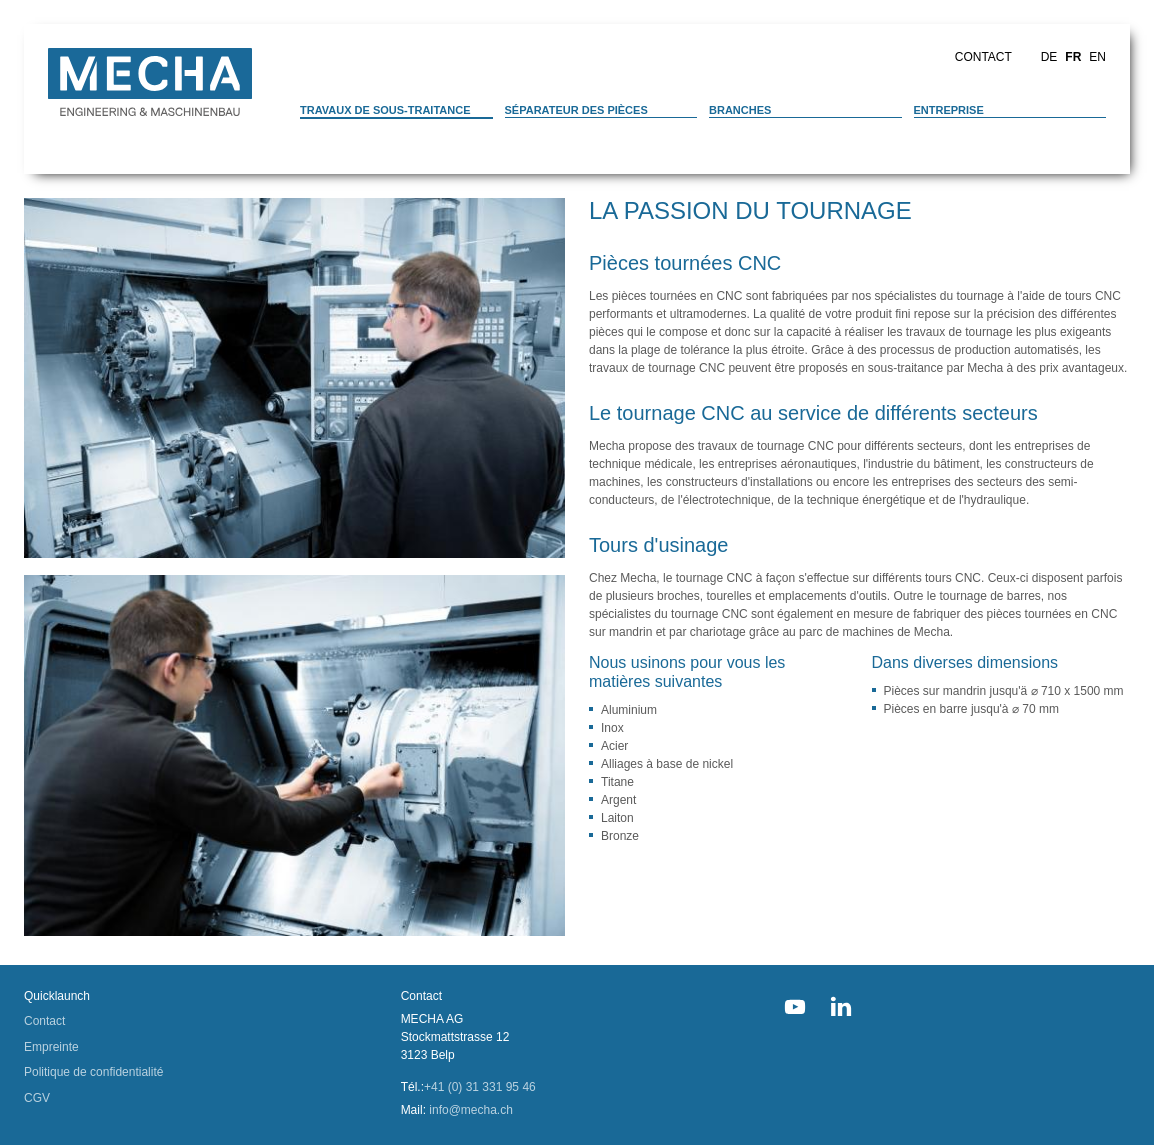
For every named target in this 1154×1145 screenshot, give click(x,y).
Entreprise (949, 110)
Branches (740, 110)
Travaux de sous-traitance (385, 110)
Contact (983, 57)
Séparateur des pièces (576, 110)
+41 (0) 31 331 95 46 (480, 1087)
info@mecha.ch (471, 1110)
